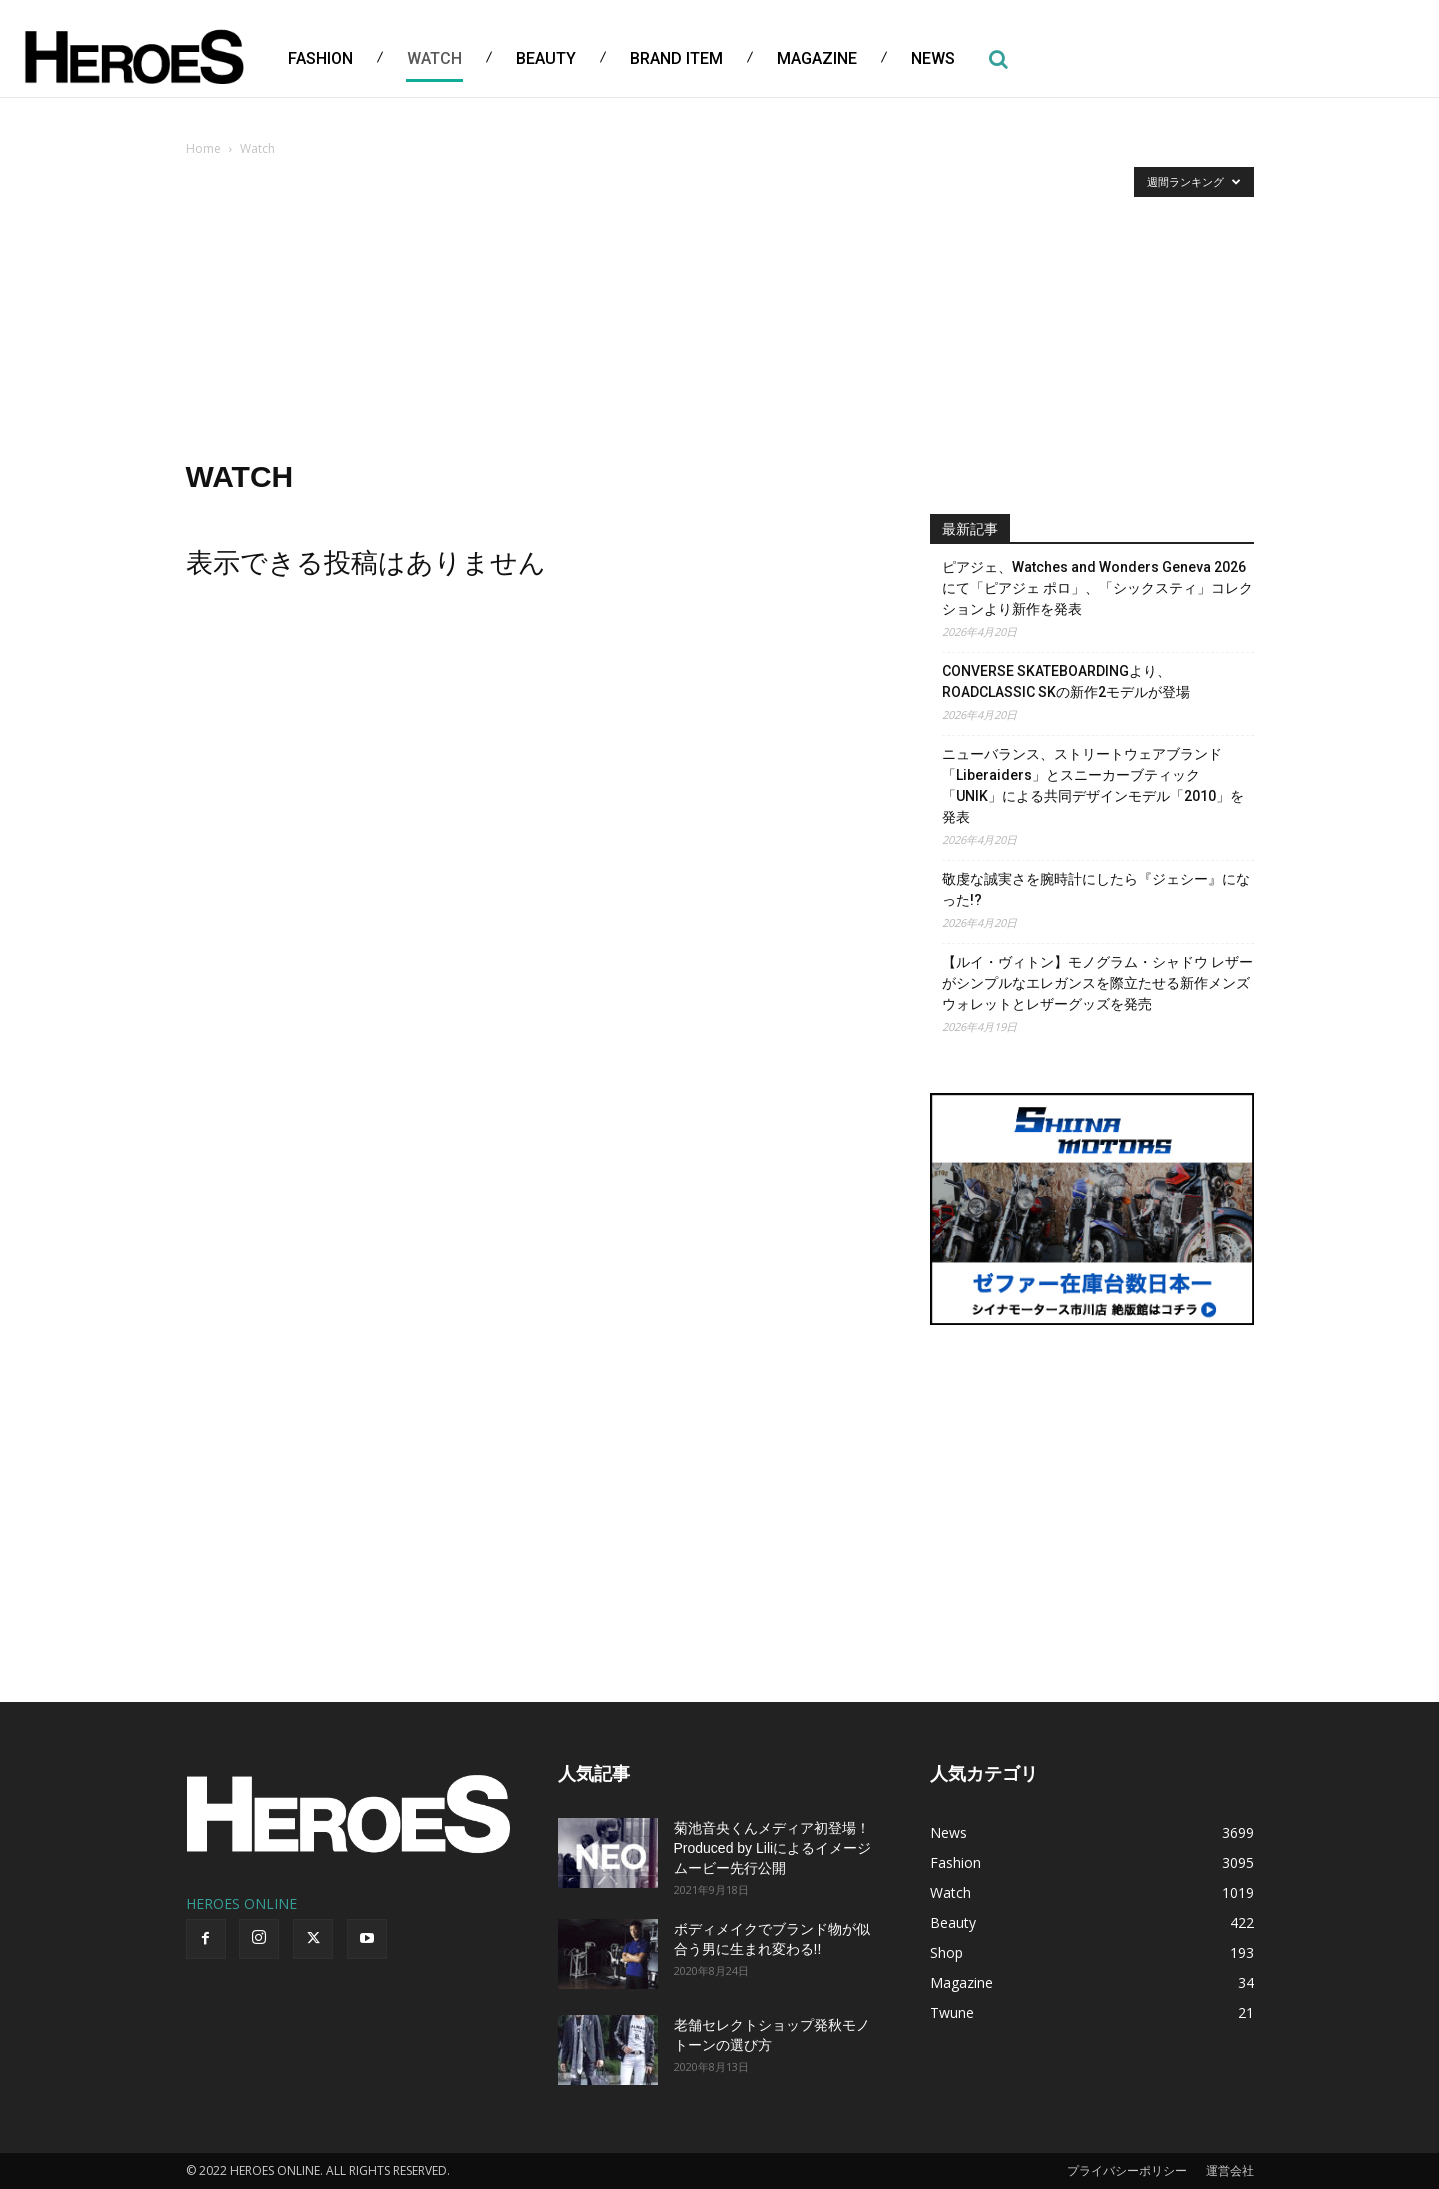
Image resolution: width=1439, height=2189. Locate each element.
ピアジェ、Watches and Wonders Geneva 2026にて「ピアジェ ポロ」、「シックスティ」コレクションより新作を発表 (1097, 588)
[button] (999, 59)
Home (203, 148)
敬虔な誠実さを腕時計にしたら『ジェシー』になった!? (1096, 889)
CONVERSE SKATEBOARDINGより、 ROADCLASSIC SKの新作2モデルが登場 (1066, 681)
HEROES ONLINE (241, 1903)
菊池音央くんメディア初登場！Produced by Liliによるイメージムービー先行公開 (773, 1848)
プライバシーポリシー (1127, 2170)
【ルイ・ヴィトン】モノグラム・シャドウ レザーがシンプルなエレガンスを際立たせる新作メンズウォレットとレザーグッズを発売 (1097, 983)
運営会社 (1230, 2170)
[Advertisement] (720, 310)
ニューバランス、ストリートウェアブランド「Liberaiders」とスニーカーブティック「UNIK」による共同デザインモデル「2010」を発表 (1093, 785)
